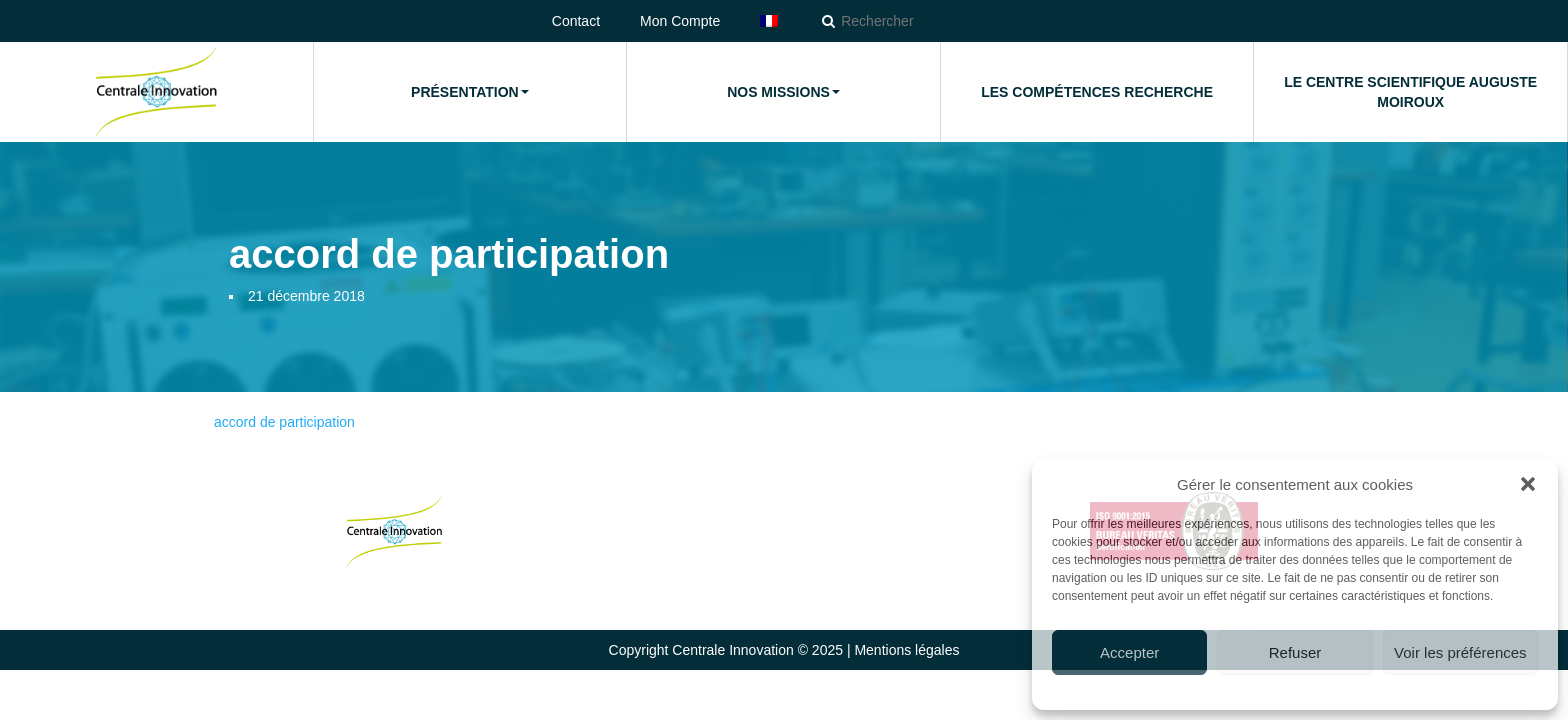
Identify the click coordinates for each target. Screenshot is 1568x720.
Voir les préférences (1460, 652)
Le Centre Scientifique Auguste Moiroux (1410, 92)
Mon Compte (680, 21)
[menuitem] (769, 21)
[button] (1528, 484)
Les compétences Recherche (1097, 92)
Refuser (1295, 652)
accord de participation (284, 422)
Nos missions (783, 92)
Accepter (1129, 652)
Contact (576, 21)
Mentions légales (906, 650)
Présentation (470, 92)
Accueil (156, 92)
